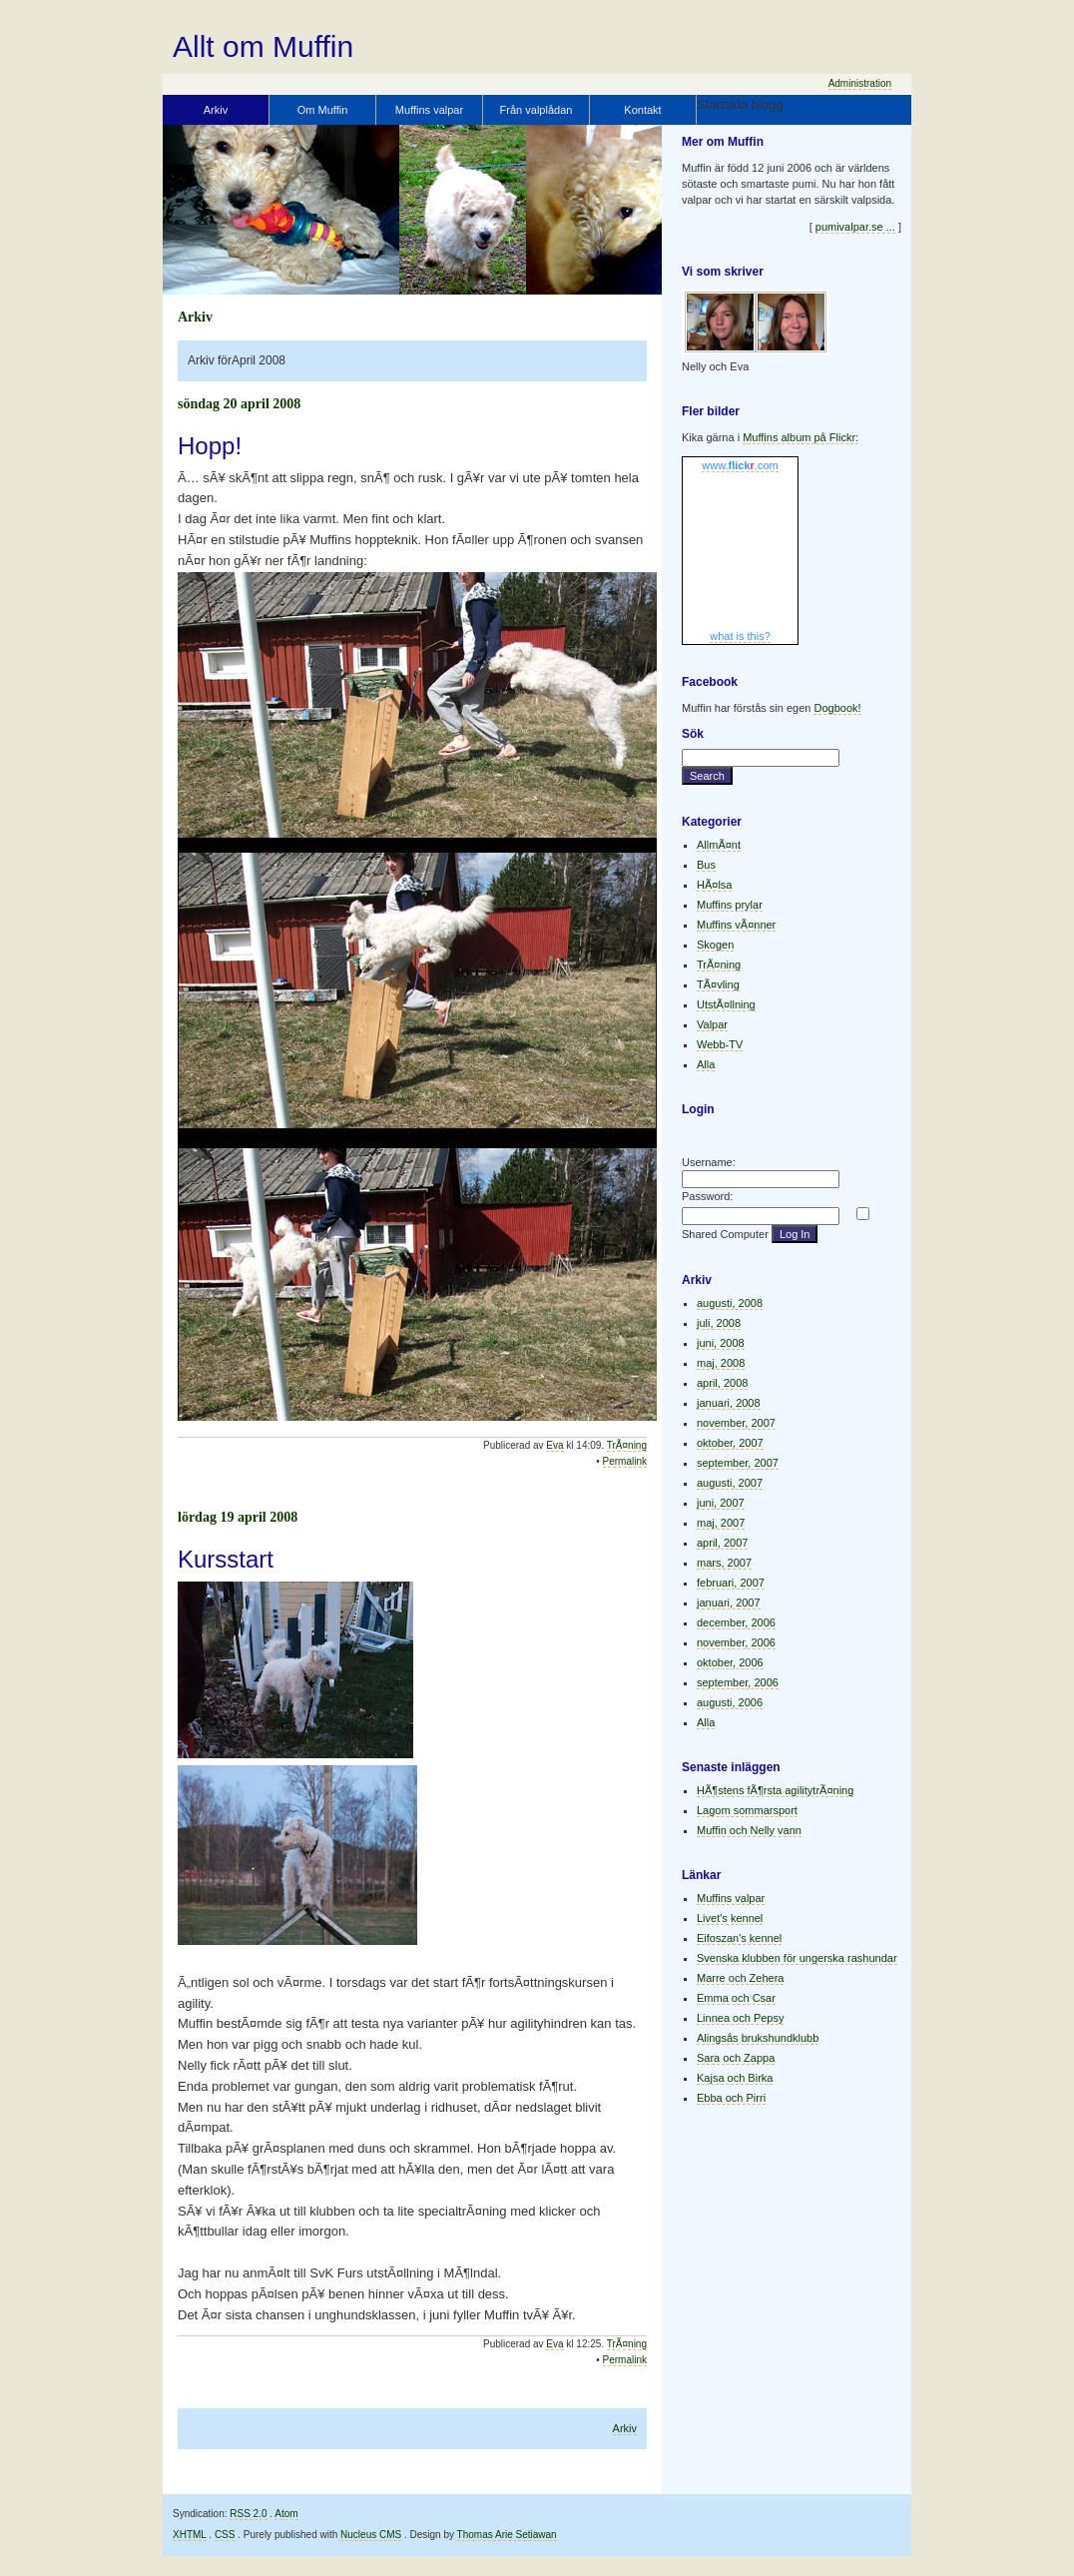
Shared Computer (725, 1234)
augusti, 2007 (730, 1483)
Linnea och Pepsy (740, 2018)
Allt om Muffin (263, 46)
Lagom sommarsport (747, 1810)
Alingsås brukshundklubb (757, 2038)
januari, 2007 (729, 1603)
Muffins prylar (730, 905)
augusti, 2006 (730, 1702)
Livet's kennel (730, 1918)
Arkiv (216, 110)
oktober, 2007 (730, 1443)
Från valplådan (536, 110)
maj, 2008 (721, 1363)
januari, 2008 (729, 1403)
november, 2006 (736, 1642)
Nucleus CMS (370, 2534)
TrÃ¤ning (627, 1445)
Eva (554, 1445)
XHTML (190, 2534)
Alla (706, 1064)
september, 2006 (738, 1682)
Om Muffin (322, 110)
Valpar (712, 1024)
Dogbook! (836, 708)
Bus (706, 865)
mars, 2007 (724, 1563)
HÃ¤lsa (714, 885)
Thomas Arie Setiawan (507, 2534)
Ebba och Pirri (731, 2098)
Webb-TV (720, 1044)
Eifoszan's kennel (739, 1938)
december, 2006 (736, 1622)
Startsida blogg (740, 104)
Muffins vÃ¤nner (736, 925)
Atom (285, 2513)
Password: (707, 1196)
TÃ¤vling (718, 984)
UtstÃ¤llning (726, 1004)
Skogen (715, 945)
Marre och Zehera (740, 1978)
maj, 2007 (721, 1523)
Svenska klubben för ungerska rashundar (797, 1958)
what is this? (740, 636)
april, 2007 (722, 1543)
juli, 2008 (719, 1323)
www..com (740, 465)
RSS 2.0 (248, 2513)
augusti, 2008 (730, 1303)
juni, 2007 (721, 1503)
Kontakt (642, 110)
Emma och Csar (736, 1998)
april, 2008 (722, 1383)
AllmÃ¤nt (719, 845)
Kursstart (225, 1559)
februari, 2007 (731, 1583)
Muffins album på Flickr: (800, 437)
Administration (859, 83)
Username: (709, 1162)
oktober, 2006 (730, 1662)
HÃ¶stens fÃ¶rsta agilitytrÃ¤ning (775, 1790)
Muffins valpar (429, 110)
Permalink (625, 1461)
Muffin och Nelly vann (749, 1830)
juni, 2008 (721, 1343)
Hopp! (210, 445)
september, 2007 (738, 1463)
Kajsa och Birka (735, 2078)
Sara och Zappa (736, 2058)
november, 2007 (736, 1423)
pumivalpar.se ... (855, 227)
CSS (225, 2534)
